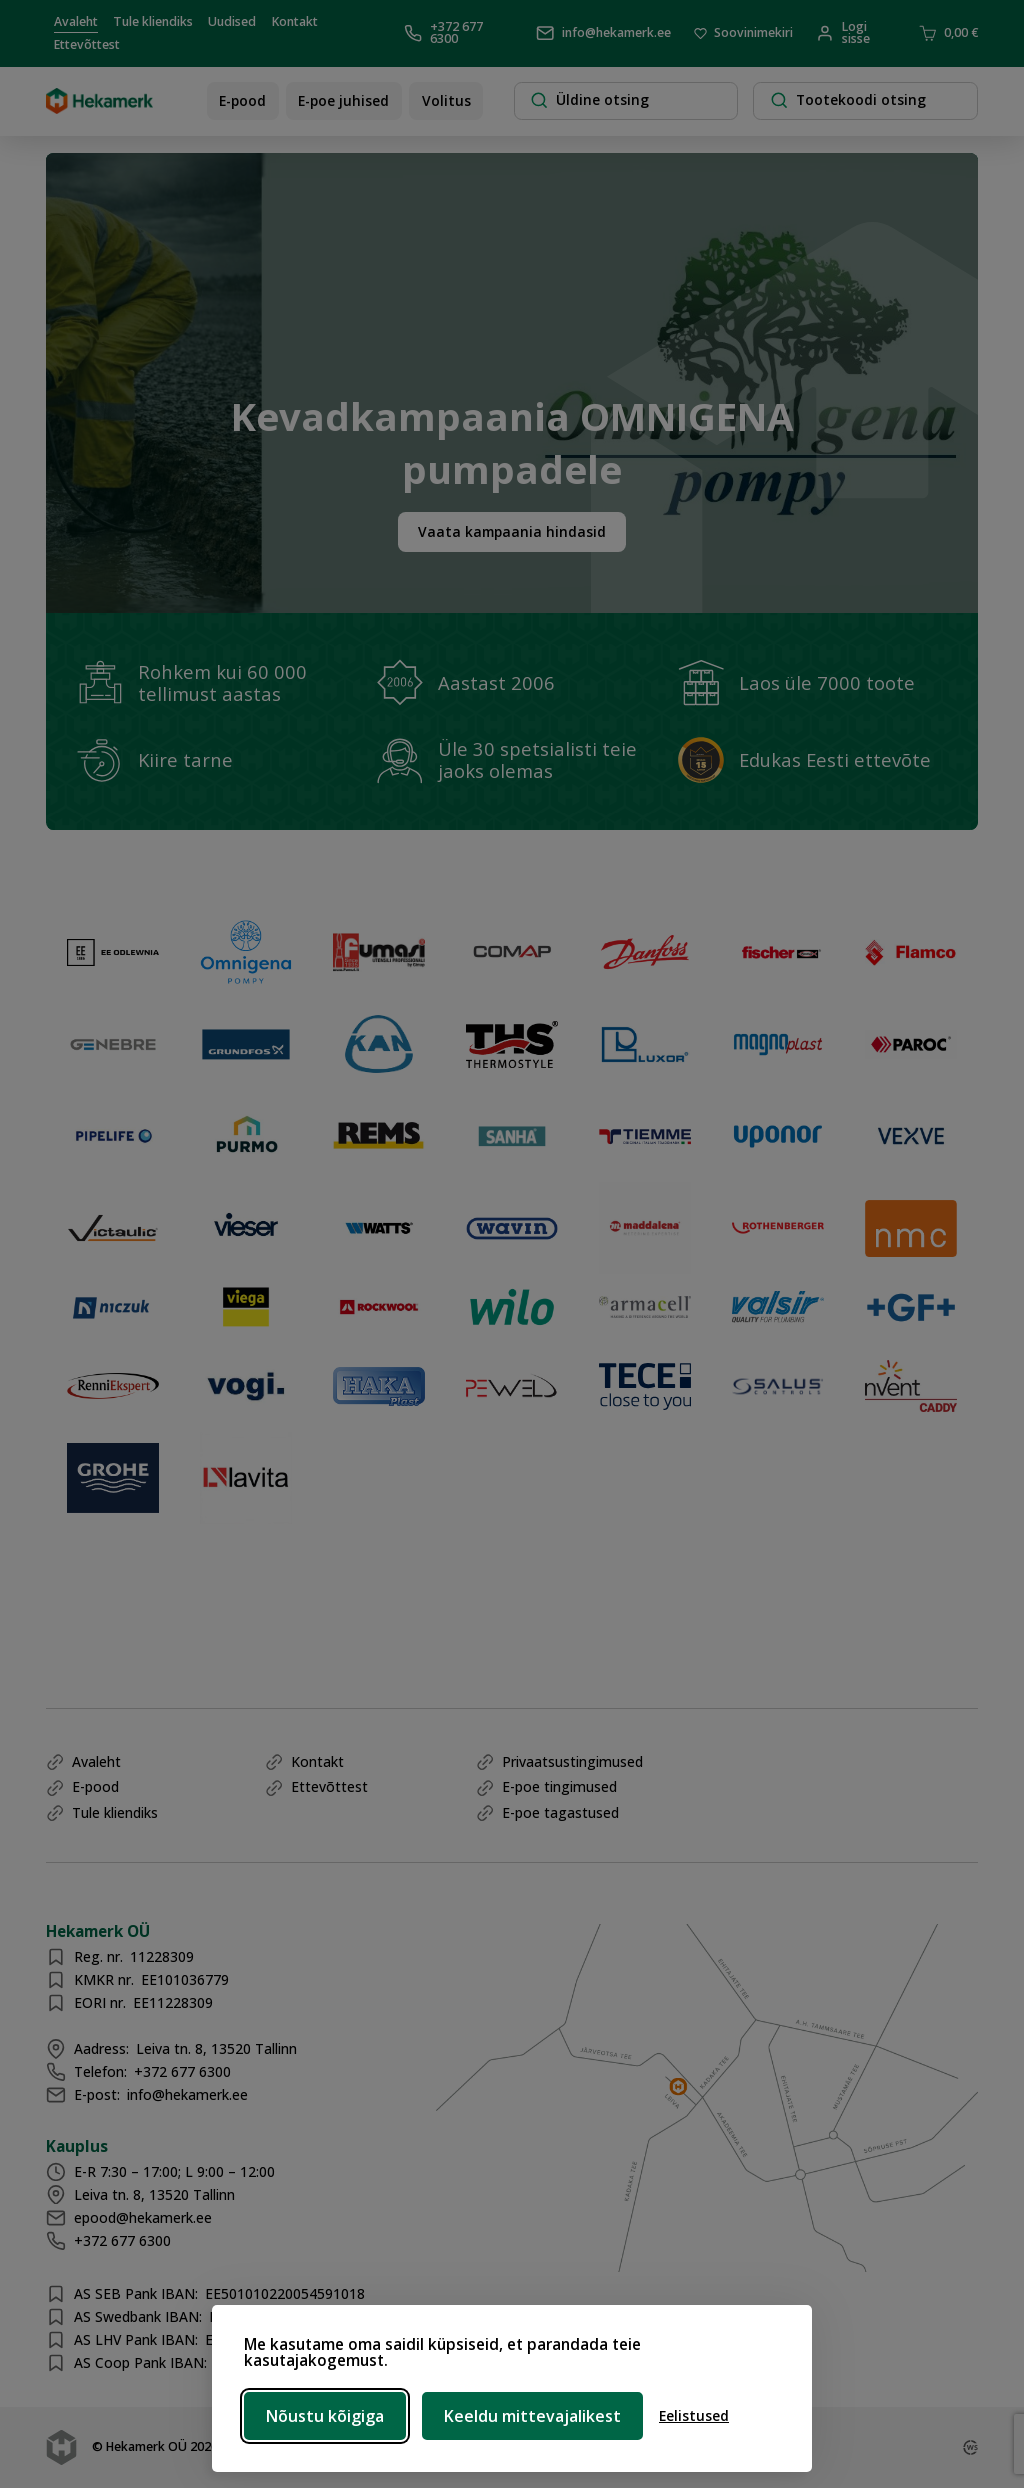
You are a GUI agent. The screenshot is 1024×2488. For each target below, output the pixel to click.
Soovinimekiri (744, 33)
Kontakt (295, 20)
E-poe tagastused (560, 1812)
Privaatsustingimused (572, 1761)
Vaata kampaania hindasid (512, 531)
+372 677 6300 (443, 33)
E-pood (242, 100)
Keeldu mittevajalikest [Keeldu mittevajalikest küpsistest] (532, 2416)
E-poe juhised (343, 100)
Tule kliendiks (153, 20)
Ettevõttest (87, 44)
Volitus (446, 100)
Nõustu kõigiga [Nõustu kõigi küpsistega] (325, 2416)
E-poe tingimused (559, 1786)
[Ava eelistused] (694, 2416)
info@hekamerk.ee (603, 33)
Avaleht (76, 20)
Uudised (232, 20)
